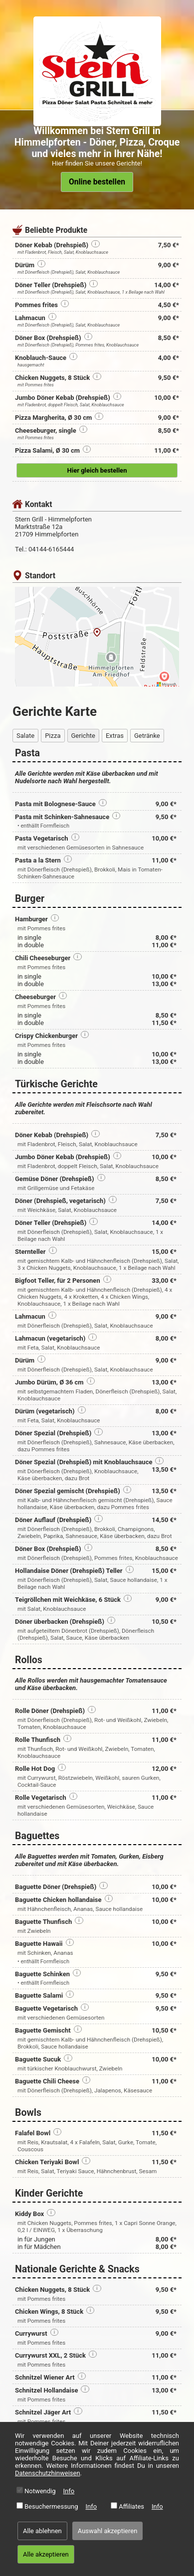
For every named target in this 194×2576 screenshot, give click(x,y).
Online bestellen (97, 181)
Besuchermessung (51, 2506)
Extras (115, 735)
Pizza (52, 735)
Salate (25, 735)
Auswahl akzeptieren (108, 2531)
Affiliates (131, 2506)
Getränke (147, 735)
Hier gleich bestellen (97, 470)
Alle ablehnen (42, 2531)
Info (69, 2491)
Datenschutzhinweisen (47, 2473)
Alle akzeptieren (46, 2554)
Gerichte (83, 735)
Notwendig (40, 2491)
